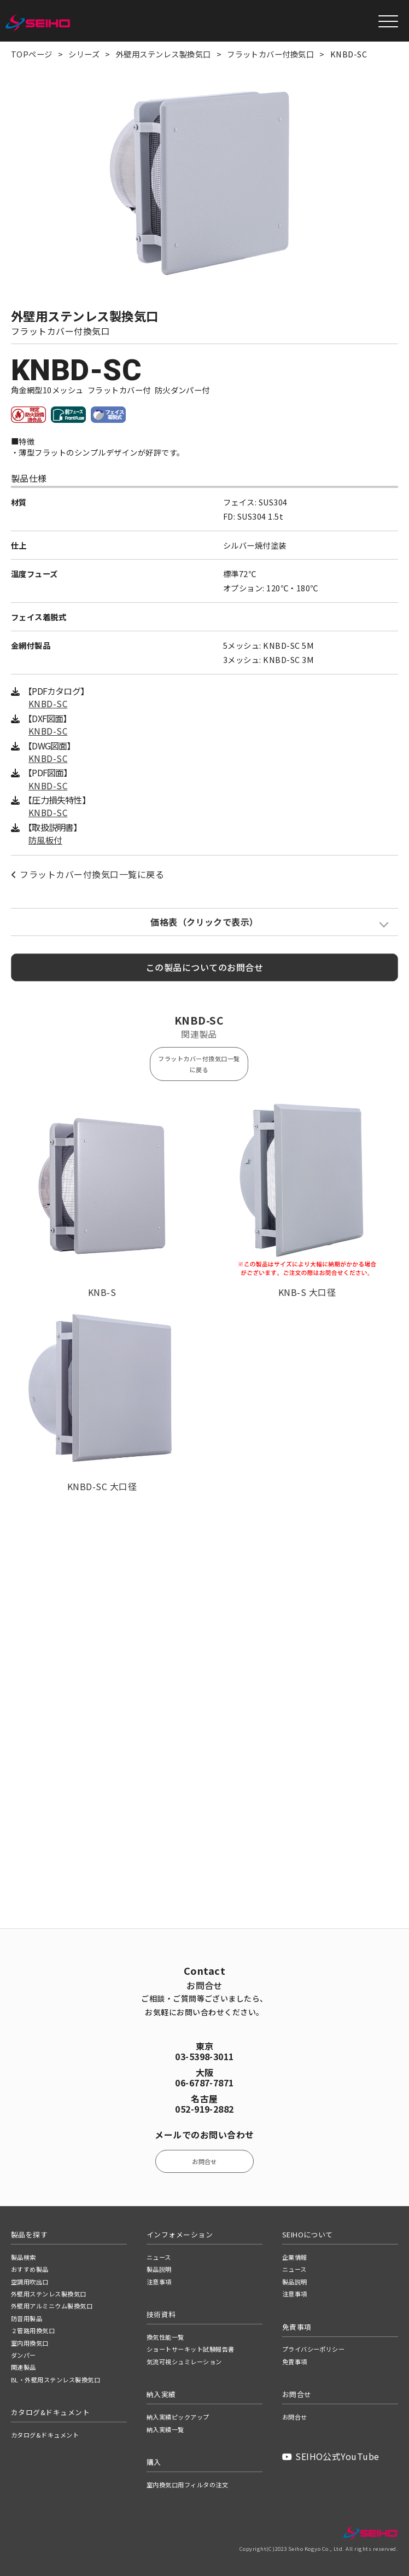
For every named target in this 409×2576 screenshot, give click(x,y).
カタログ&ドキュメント (45, 2434)
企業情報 (294, 2257)
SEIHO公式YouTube (330, 2456)
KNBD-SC (47, 705)
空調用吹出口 (30, 2281)
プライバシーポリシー (313, 2349)
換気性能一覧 (165, 2337)
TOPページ (31, 54)
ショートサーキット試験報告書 (191, 2349)
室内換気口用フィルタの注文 (187, 2484)
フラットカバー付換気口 (270, 54)
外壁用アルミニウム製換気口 (51, 2305)
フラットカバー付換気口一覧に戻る (87, 874)
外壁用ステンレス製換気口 (163, 54)
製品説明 (159, 2269)
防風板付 (45, 841)
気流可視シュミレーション (184, 2361)
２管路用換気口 (33, 2330)
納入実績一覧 (165, 2429)
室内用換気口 (30, 2343)
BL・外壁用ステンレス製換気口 (55, 2379)
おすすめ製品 (30, 2269)
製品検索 (23, 2257)
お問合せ (204, 2161)
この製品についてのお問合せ (204, 968)
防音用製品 (26, 2318)
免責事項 (294, 2361)
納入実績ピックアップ (178, 2416)
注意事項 (159, 2281)
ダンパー (23, 2355)
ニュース (159, 2257)
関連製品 (23, 2367)
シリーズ (84, 54)
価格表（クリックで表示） (204, 922)
